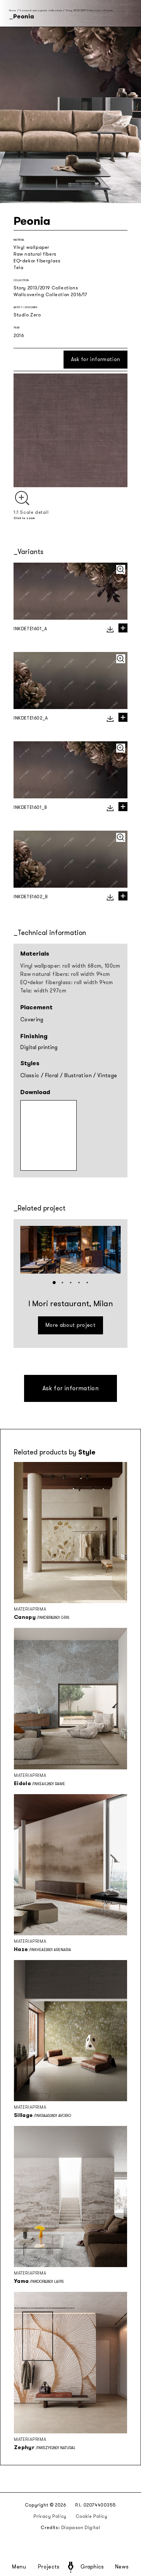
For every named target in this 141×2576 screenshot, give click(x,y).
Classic (29, 1075)
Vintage (107, 1075)
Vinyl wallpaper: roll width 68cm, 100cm (70, 966)
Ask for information (95, 359)
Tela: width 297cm (43, 990)
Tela (18, 268)
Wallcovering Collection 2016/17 (51, 295)
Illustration (78, 1075)
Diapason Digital (80, 2528)
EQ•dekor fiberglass (37, 261)
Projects (49, 2567)
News (122, 2567)
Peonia (108, 10)
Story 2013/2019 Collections (83, 10)
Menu (19, 2567)
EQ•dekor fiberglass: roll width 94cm (66, 982)
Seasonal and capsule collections (40, 10)
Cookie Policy (92, 2516)
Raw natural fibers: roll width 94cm (65, 974)
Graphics (92, 2567)
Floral (52, 1075)
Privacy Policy (49, 2516)
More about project (70, 1325)
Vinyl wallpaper (31, 247)
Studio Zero (27, 315)
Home (12, 10)
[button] (54, 1282)
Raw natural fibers (35, 254)
